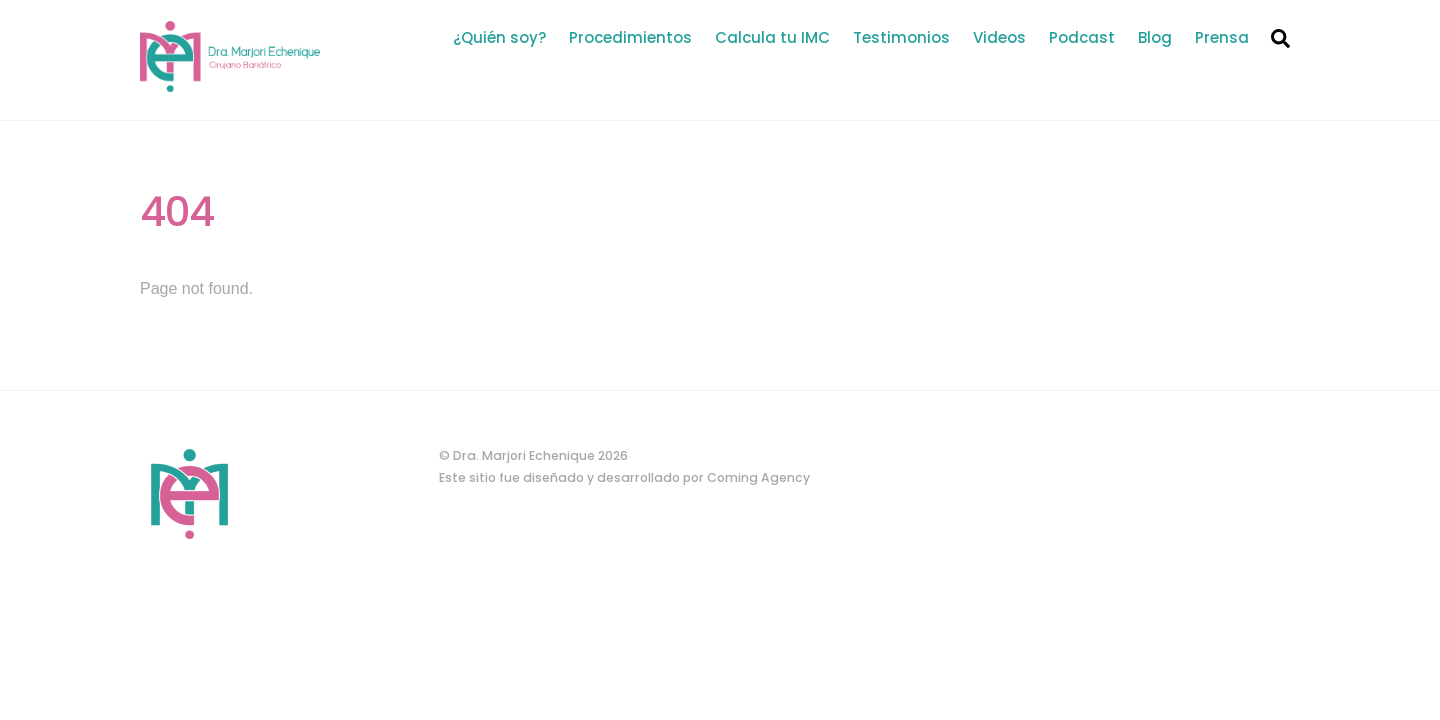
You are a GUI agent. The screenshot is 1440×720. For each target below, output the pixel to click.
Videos (999, 37)
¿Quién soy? (499, 37)
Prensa (1222, 37)
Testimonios (901, 37)
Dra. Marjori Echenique (524, 455)
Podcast (1082, 37)
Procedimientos (630, 37)
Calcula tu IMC (772, 37)
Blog (1155, 37)
